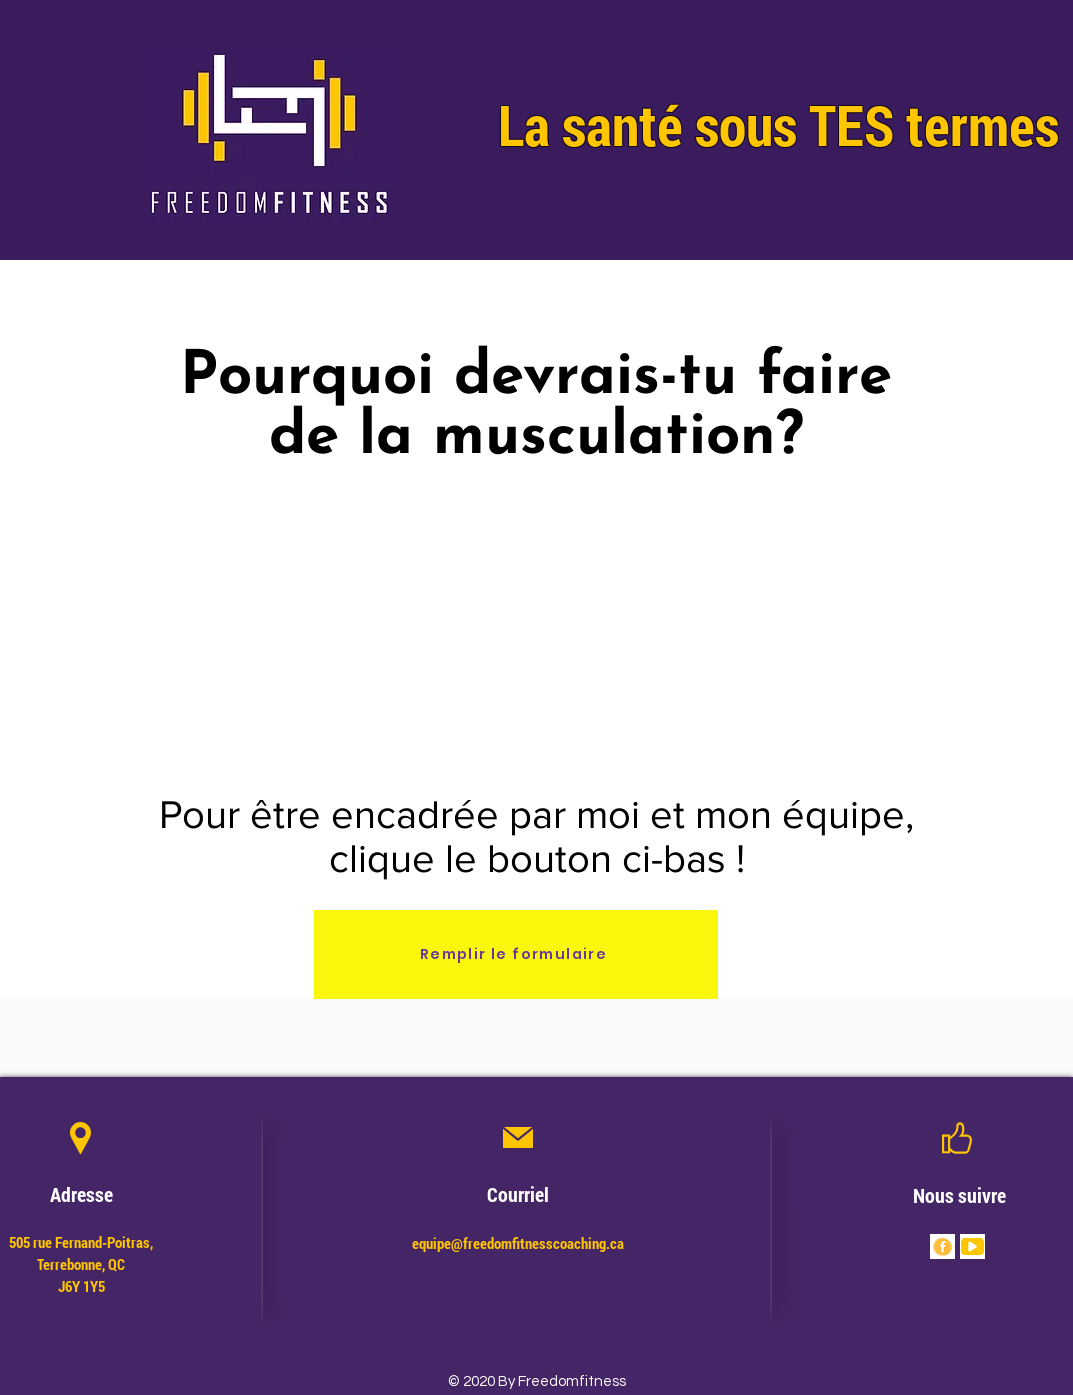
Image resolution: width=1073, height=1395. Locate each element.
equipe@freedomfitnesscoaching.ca (518, 1243)
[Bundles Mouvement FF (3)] (972, 1246)
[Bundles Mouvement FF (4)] (942, 1246)
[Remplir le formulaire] (516, 954)
